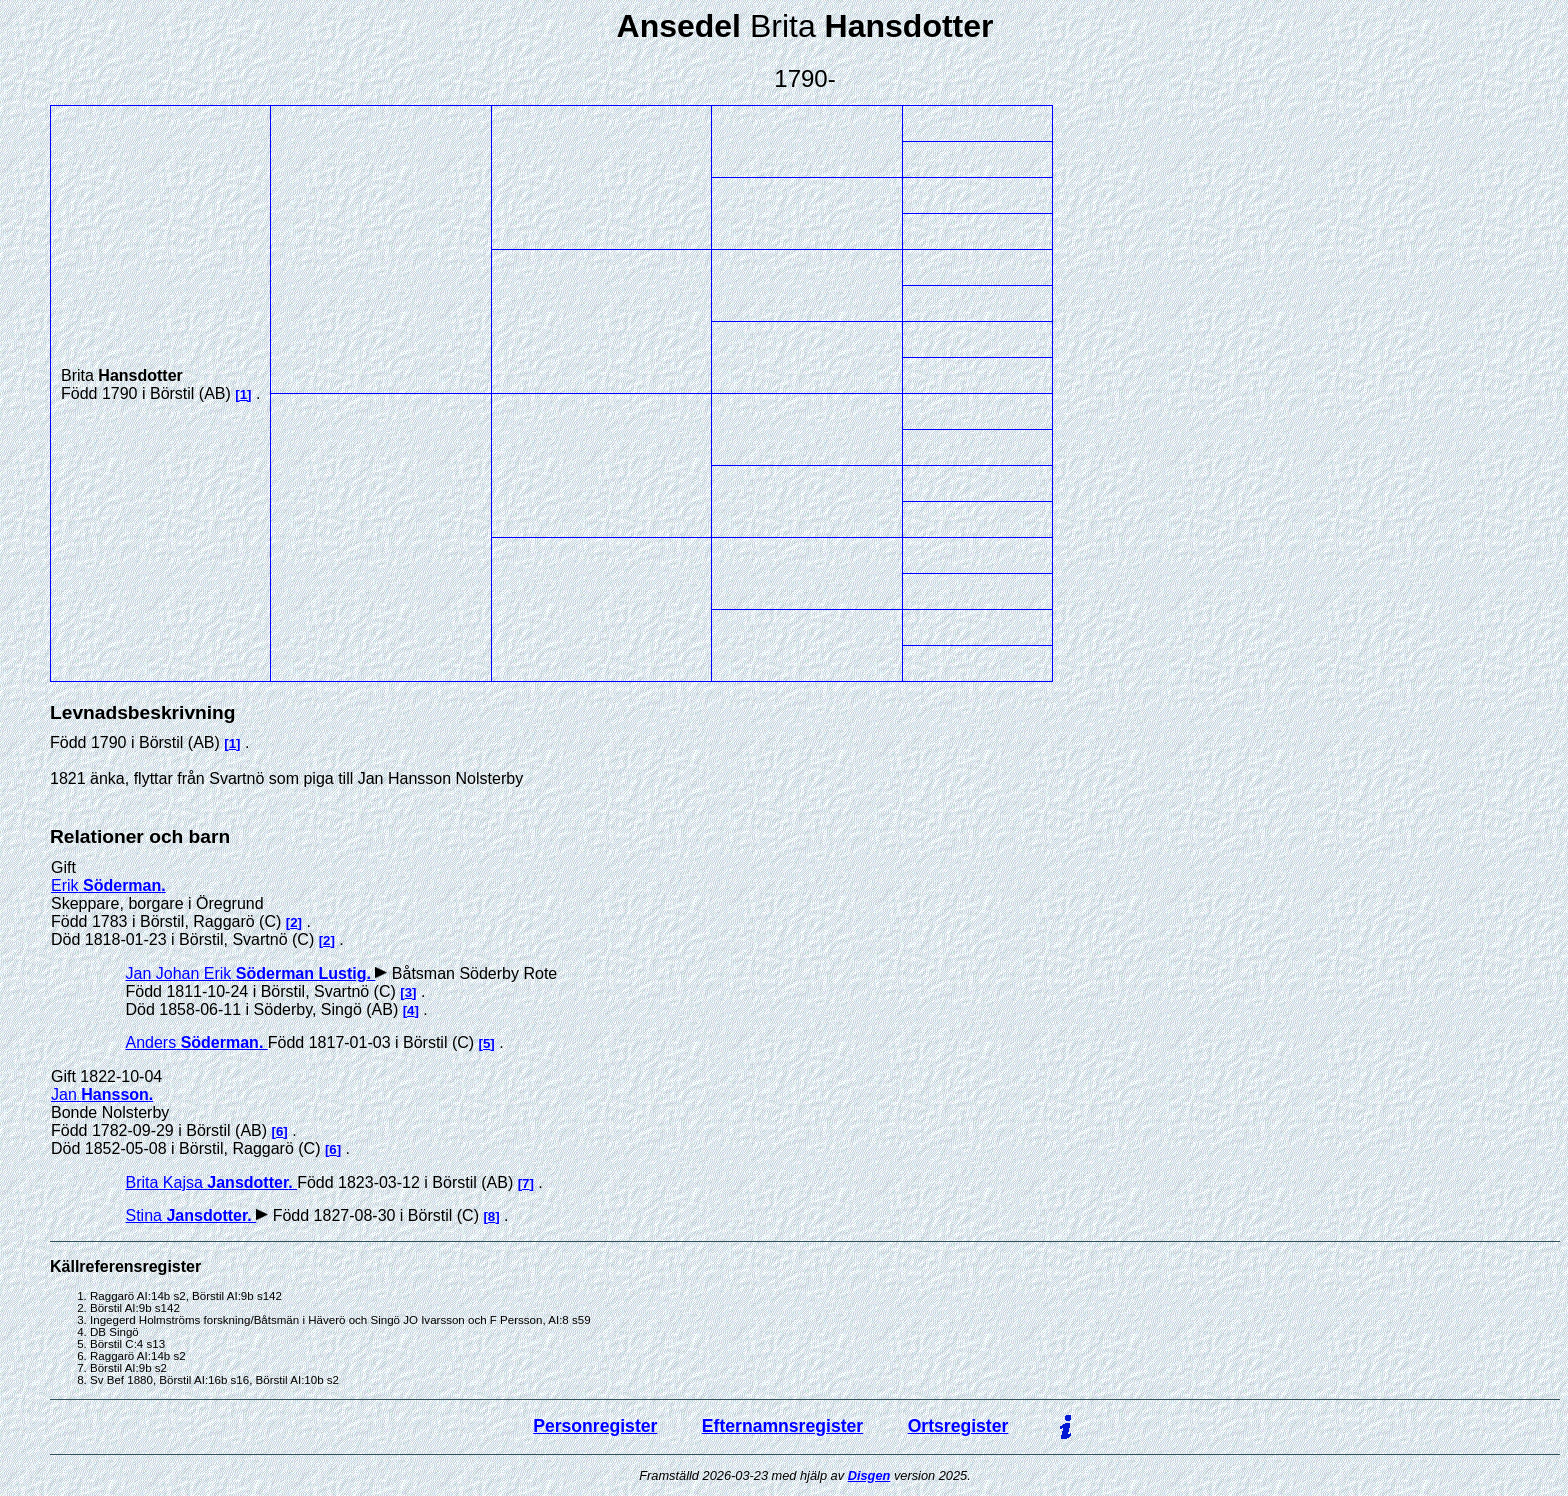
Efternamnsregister (782, 1426)
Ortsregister (958, 1426)
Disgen (869, 1475)
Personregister (595, 1426)
